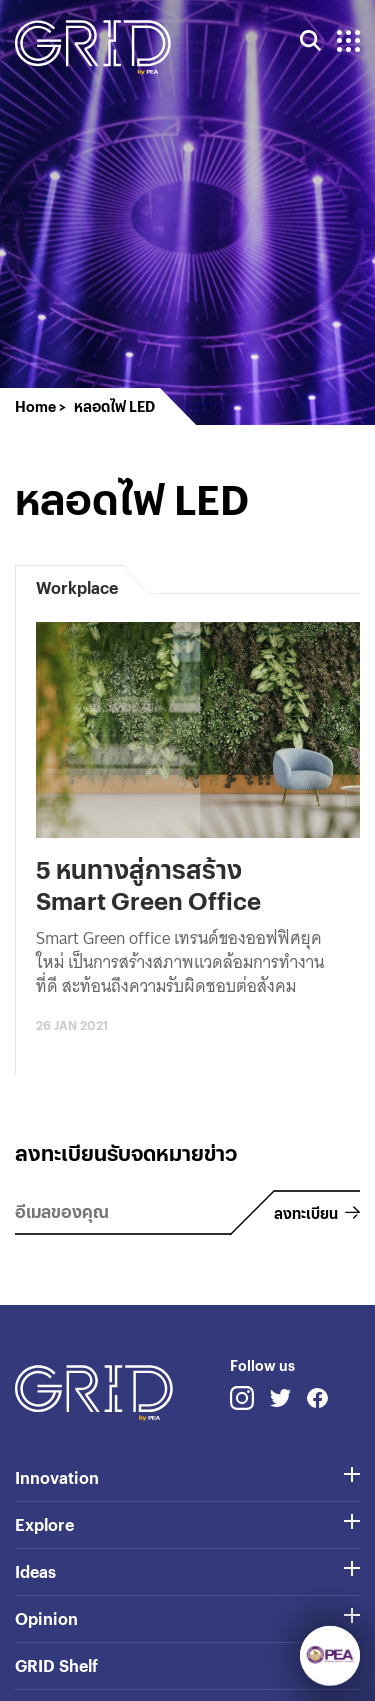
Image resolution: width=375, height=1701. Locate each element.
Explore (44, 1524)
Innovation (57, 1477)
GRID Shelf (56, 1665)
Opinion (46, 1618)
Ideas (35, 1571)
